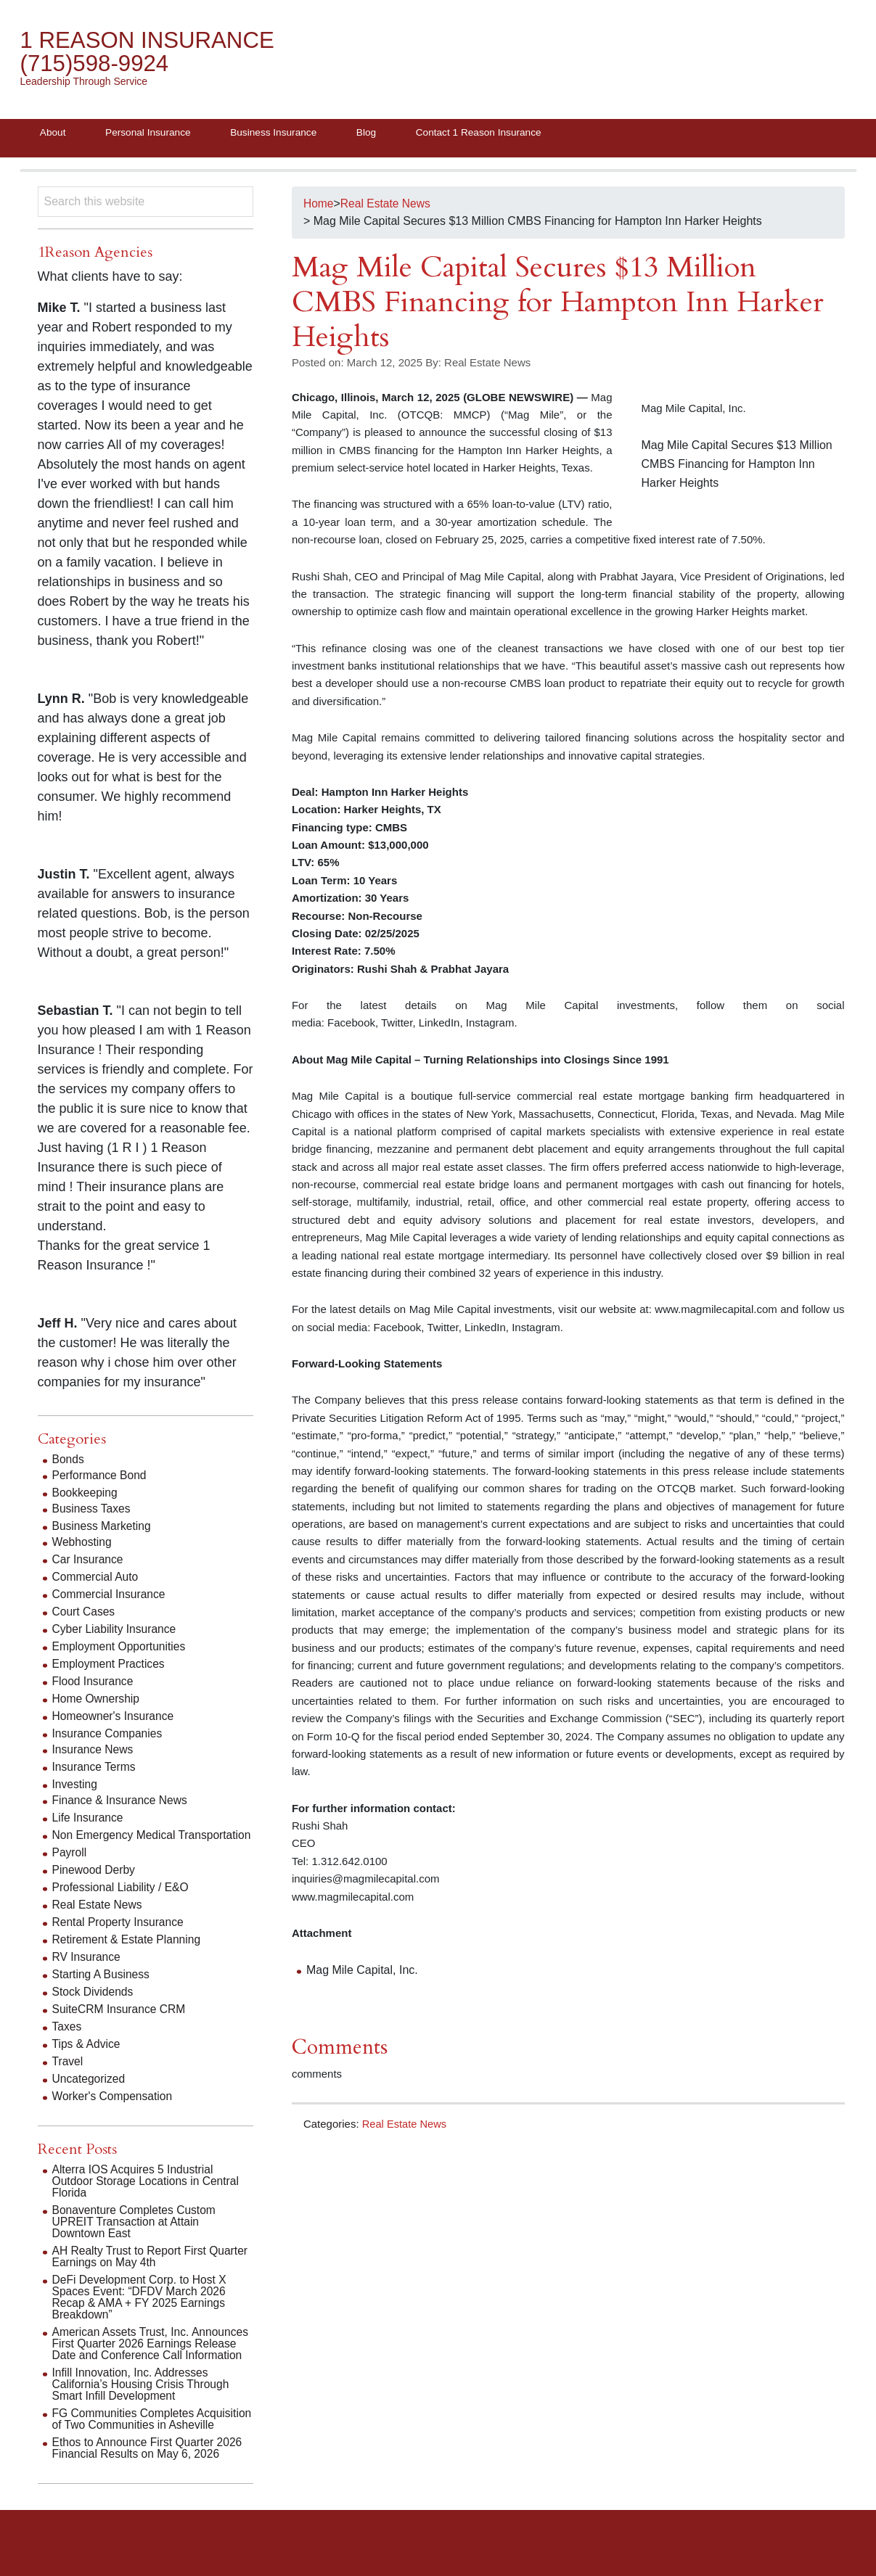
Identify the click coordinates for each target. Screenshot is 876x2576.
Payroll (70, 1866)
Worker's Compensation (114, 2110)
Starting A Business (102, 1988)
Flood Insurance (94, 1683)
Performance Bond (100, 1477)
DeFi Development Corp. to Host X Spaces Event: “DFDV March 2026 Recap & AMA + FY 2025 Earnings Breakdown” (141, 2310)
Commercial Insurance (110, 1596)
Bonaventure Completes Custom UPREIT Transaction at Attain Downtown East (136, 2235)
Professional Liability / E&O (122, 1901)
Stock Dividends (94, 2005)
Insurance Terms (95, 1769)
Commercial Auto (96, 1579)
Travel (68, 2075)
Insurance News (94, 1751)
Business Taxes (92, 1511)
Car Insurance (89, 1561)
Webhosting (82, 1544)
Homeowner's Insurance (114, 1718)
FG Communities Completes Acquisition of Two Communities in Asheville (140, 2438)
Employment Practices (110, 1666)
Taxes (67, 2040)
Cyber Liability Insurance (115, 1631)
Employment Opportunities (120, 1648)
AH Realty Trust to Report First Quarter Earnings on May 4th (152, 2270)
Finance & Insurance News (121, 1802)
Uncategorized (89, 2092)
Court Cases (84, 1614)
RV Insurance (87, 1970)
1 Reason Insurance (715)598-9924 (150, 53)
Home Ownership (97, 1701)
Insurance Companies (108, 1735)
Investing (75, 1786)
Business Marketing (103, 1528)
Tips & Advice (87, 2058)
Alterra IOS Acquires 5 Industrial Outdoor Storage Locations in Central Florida (148, 2195)
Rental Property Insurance (119, 1936)
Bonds (68, 1461)
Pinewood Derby (94, 1883)
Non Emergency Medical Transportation (115, 1843)
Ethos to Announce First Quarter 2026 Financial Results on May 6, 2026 (149, 2473)
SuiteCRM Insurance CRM (120, 2023)
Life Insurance (89, 1820)
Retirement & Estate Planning (128, 1953)
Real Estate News (405, 2126)
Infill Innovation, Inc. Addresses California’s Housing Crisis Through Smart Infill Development (143, 2398)
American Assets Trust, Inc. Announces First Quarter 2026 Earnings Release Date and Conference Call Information (152, 2357)
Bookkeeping (86, 1495)
